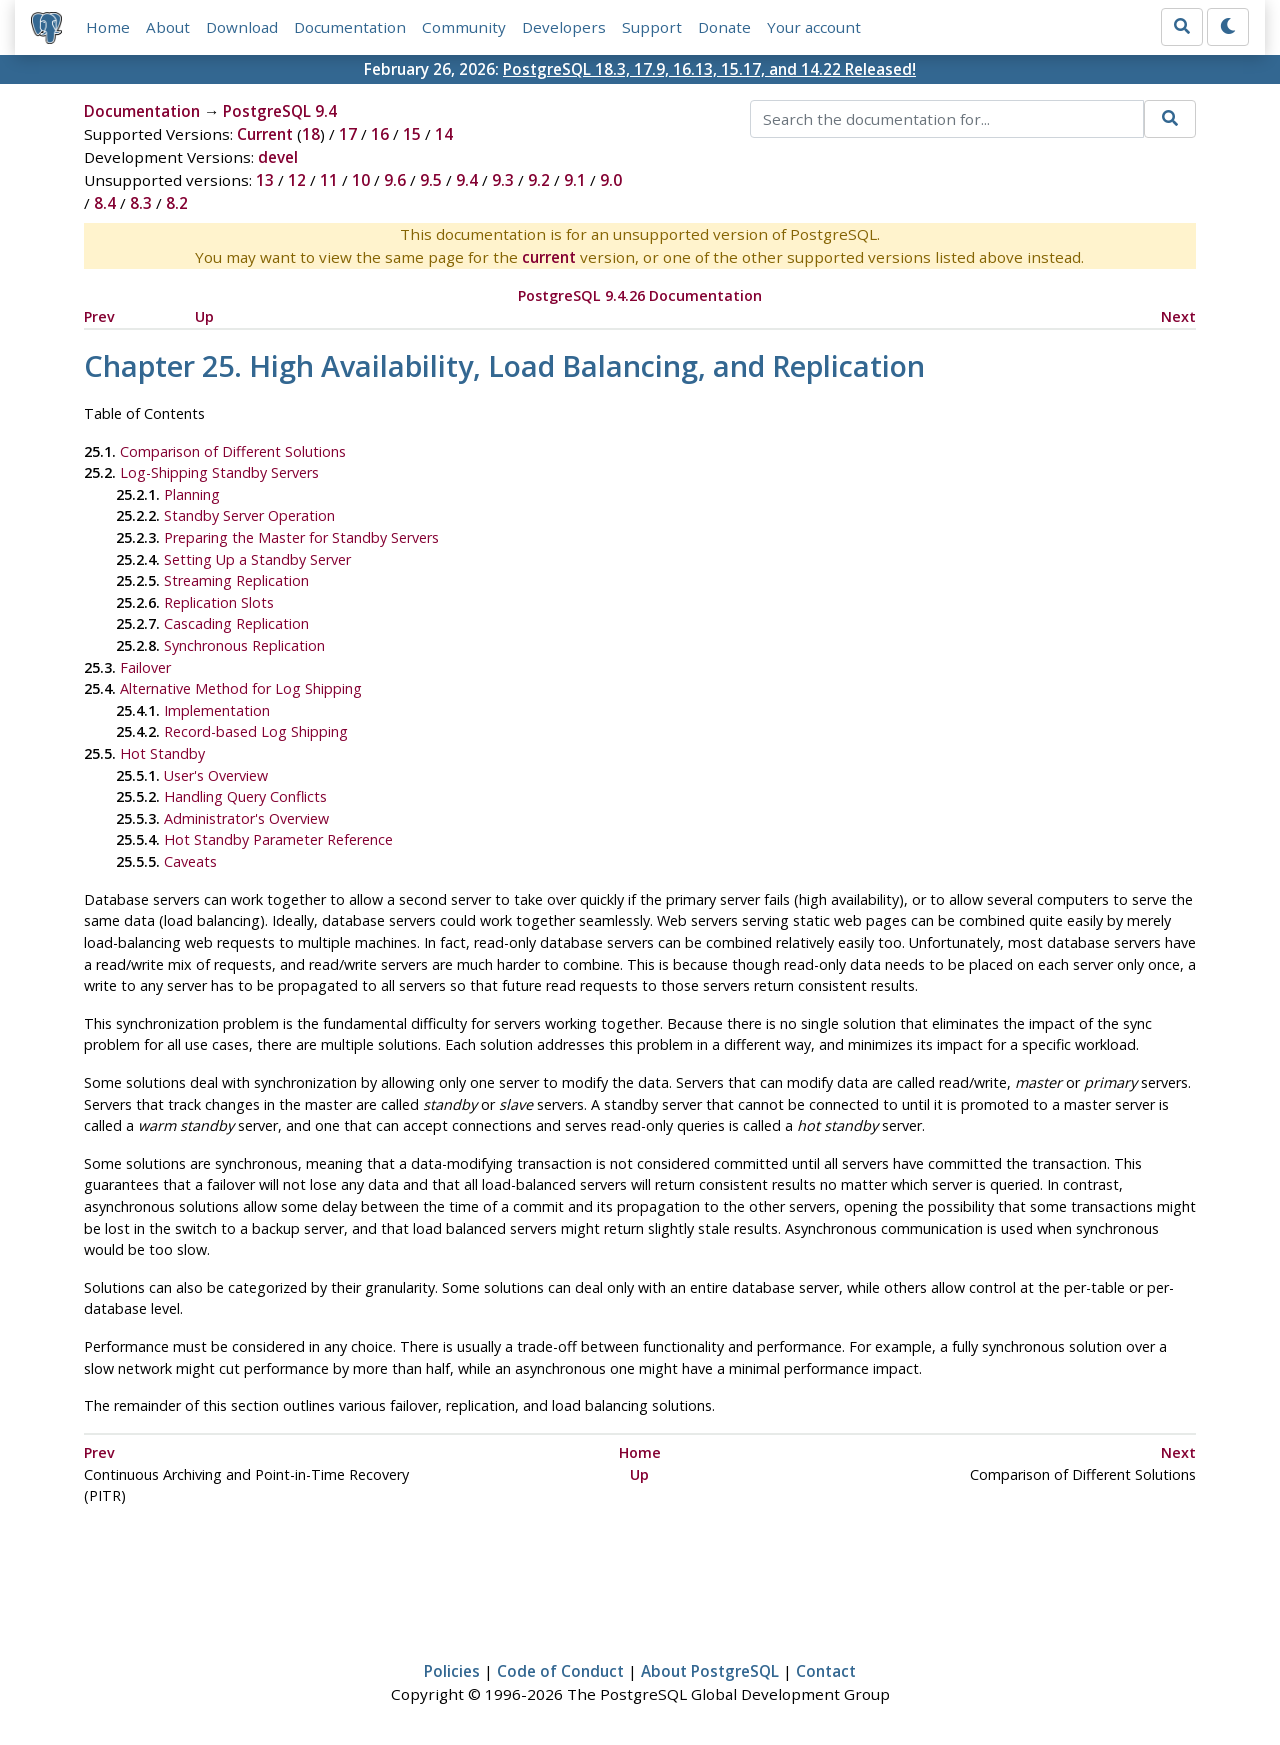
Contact (826, 1671)
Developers (564, 27)
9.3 (503, 180)
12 (297, 180)
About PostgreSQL (710, 1671)
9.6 (395, 180)
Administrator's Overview (246, 818)
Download (242, 27)
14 (444, 134)
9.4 (467, 180)
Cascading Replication (236, 623)
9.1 (575, 180)
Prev (99, 316)
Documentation (350, 27)
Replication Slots (219, 602)
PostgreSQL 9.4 (280, 111)
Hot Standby (162, 753)
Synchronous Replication (244, 645)
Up (204, 316)
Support (652, 27)
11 (329, 180)
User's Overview (216, 775)
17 (348, 134)
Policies (452, 1671)
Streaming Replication (236, 580)
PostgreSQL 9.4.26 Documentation (640, 295)
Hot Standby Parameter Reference (278, 839)
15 (412, 134)
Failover (145, 667)
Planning (192, 494)
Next (1178, 316)
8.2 (177, 203)
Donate (724, 27)
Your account (814, 27)
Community (464, 27)
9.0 (611, 180)
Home (108, 27)
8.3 (141, 203)
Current (265, 134)
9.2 (539, 180)
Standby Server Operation (249, 515)
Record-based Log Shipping (256, 731)
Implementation (217, 710)
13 (265, 180)
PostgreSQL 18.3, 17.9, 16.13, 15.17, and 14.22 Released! (709, 69)
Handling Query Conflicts (245, 796)
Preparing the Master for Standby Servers (301, 537)
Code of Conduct (560, 1671)
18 (311, 134)
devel (278, 157)
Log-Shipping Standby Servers (219, 472)
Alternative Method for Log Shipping (241, 688)
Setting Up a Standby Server (257, 559)
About (168, 27)
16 (380, 134)
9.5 (431, 180)
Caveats (190, 861)
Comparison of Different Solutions (233, 451)
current (549, 257)
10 (361, 180)
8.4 (105, 203)
